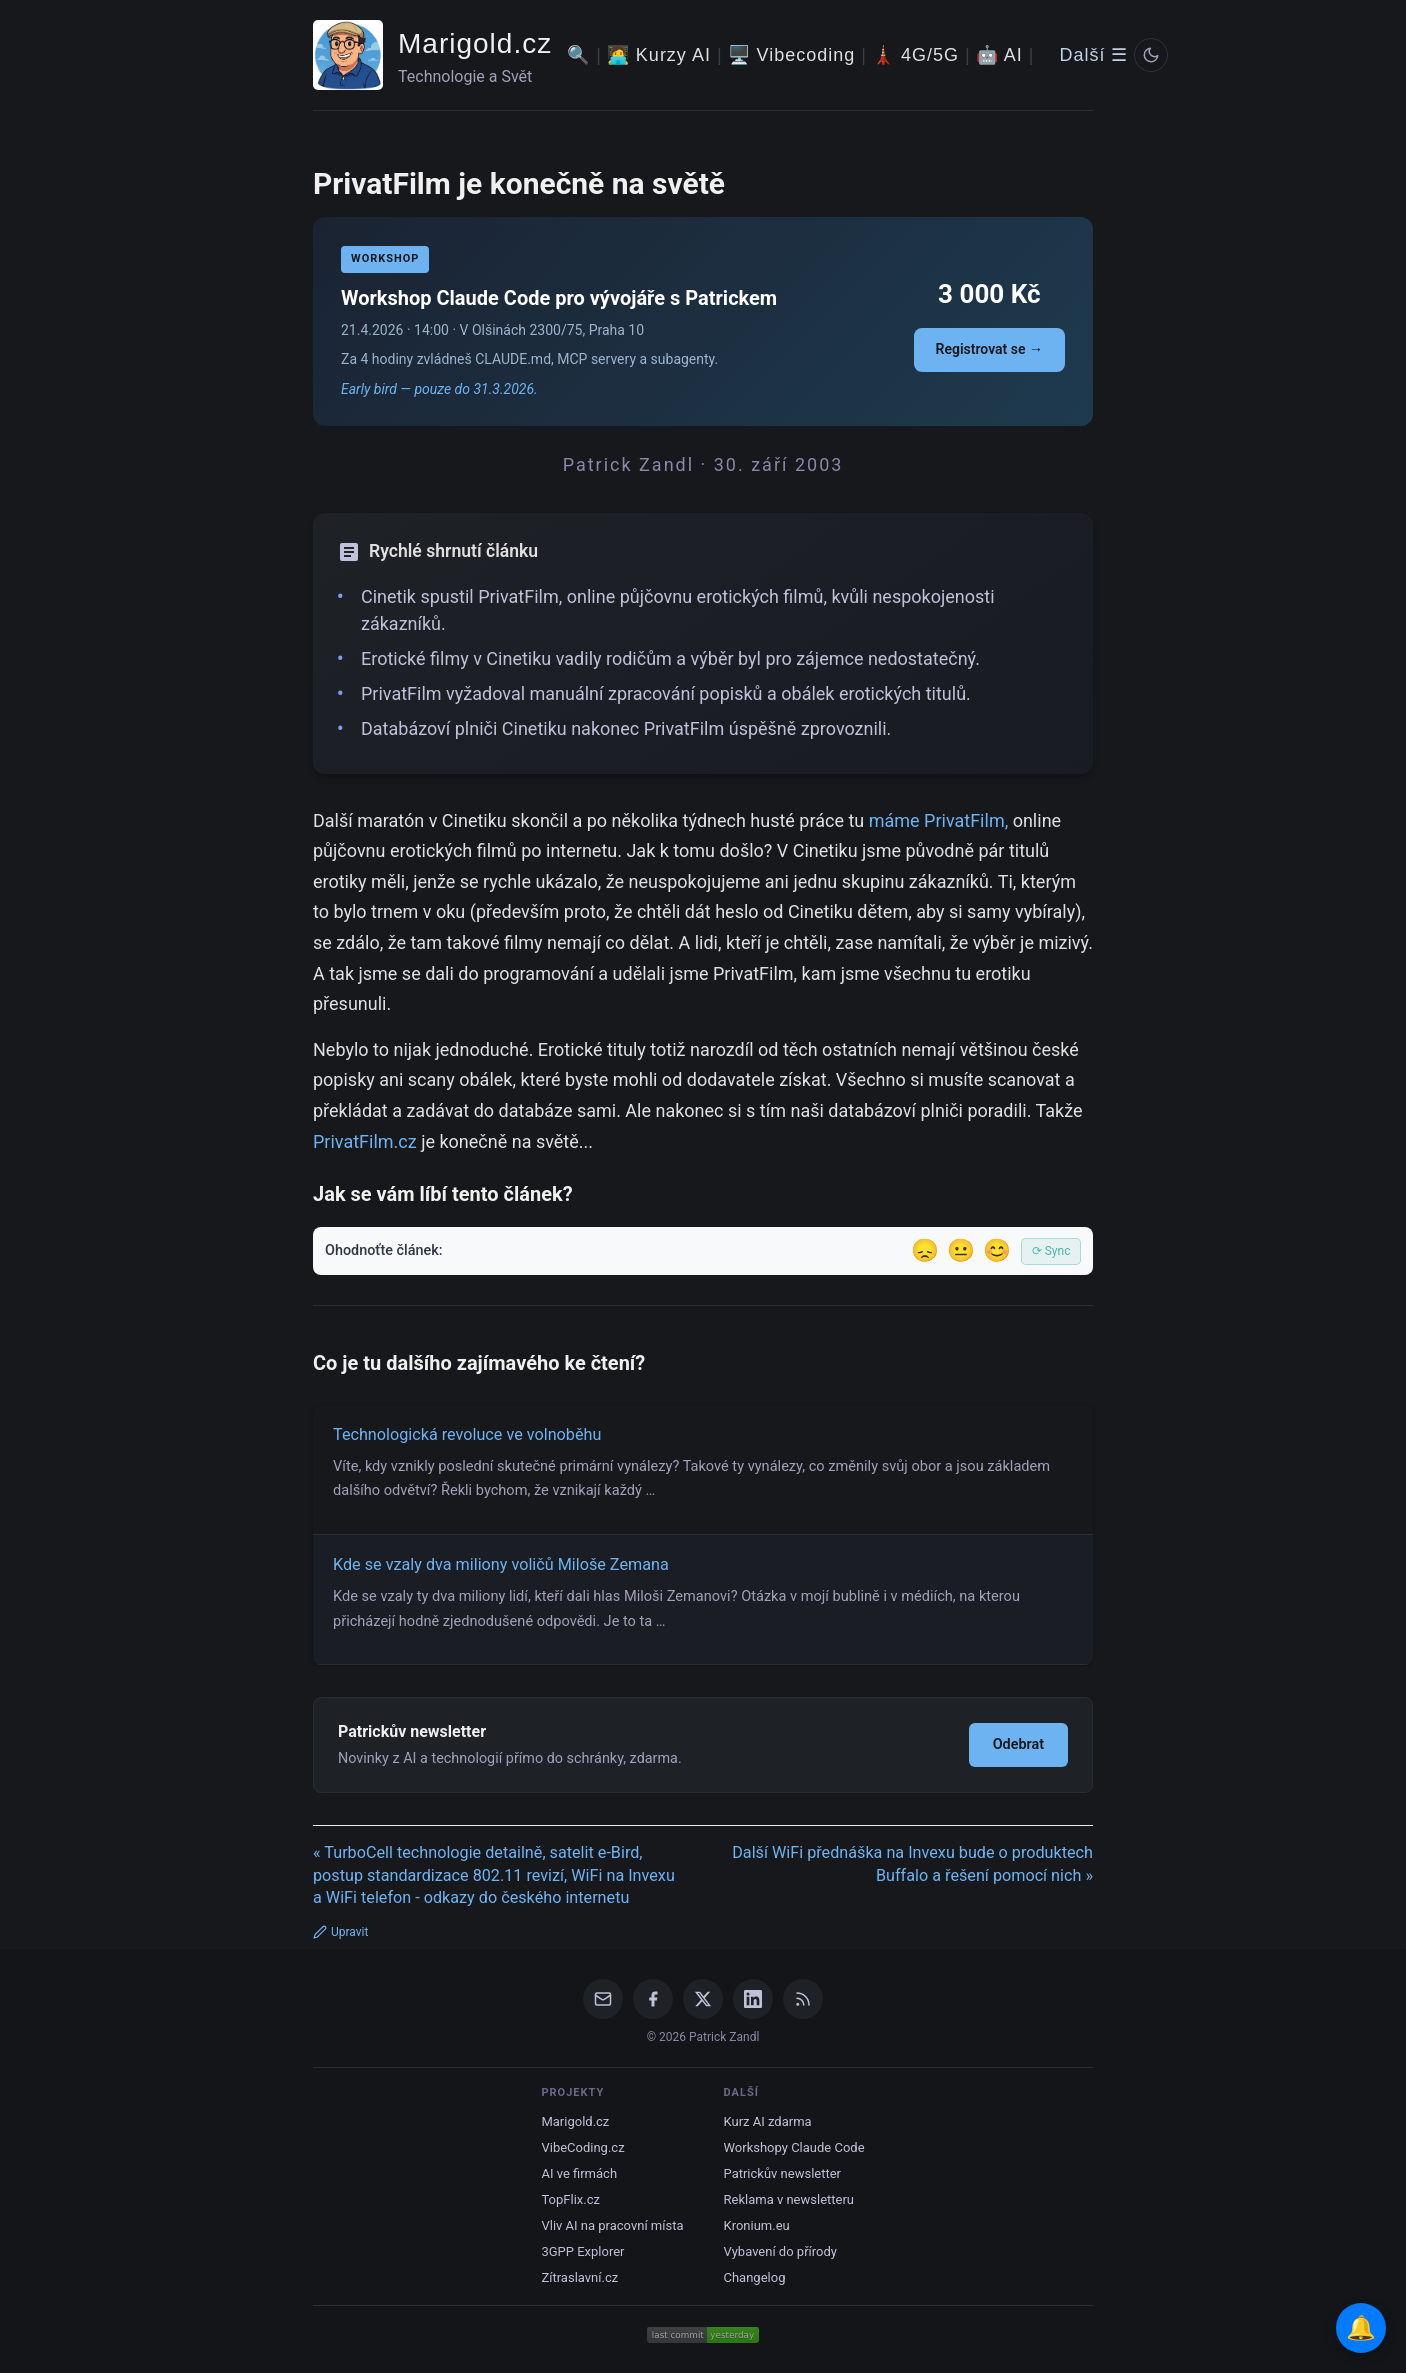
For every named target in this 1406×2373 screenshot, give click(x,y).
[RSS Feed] (803, 1999)
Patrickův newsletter (783, 2173)
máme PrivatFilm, (939, 820)
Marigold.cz (475, 43)
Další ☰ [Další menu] (1093, 55)
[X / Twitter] (703, 1999)
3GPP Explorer (582, 2251)
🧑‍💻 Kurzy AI (659, 55)
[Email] (603, 1999)
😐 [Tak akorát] (961, 1250)
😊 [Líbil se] (997, 1250)
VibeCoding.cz (582, 2147)
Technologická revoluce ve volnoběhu (467, 1434)
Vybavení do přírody (780, 2251)
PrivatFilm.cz (365, 1141)
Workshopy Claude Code (794, 2147)
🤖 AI (999, 55)
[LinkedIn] (753, 1999)
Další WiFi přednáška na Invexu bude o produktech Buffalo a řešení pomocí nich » (912, 1864)
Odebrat (1018, 1744)
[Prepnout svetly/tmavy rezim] (1151, 55)
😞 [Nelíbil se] (925, 1250)
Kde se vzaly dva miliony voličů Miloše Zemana (501, 1564)
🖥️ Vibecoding (792, 55)
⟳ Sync (1051, 1251)
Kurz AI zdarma (768, 2121)
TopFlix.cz (570, 2199)
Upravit (340, 1932)
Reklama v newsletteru (789, 2199)
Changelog (755, 2277)
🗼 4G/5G (915, 55)
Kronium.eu (757, 2225)
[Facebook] (653, 1999)
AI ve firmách (579, 2173)
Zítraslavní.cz (579, 2277)
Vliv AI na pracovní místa (612, 2225)
